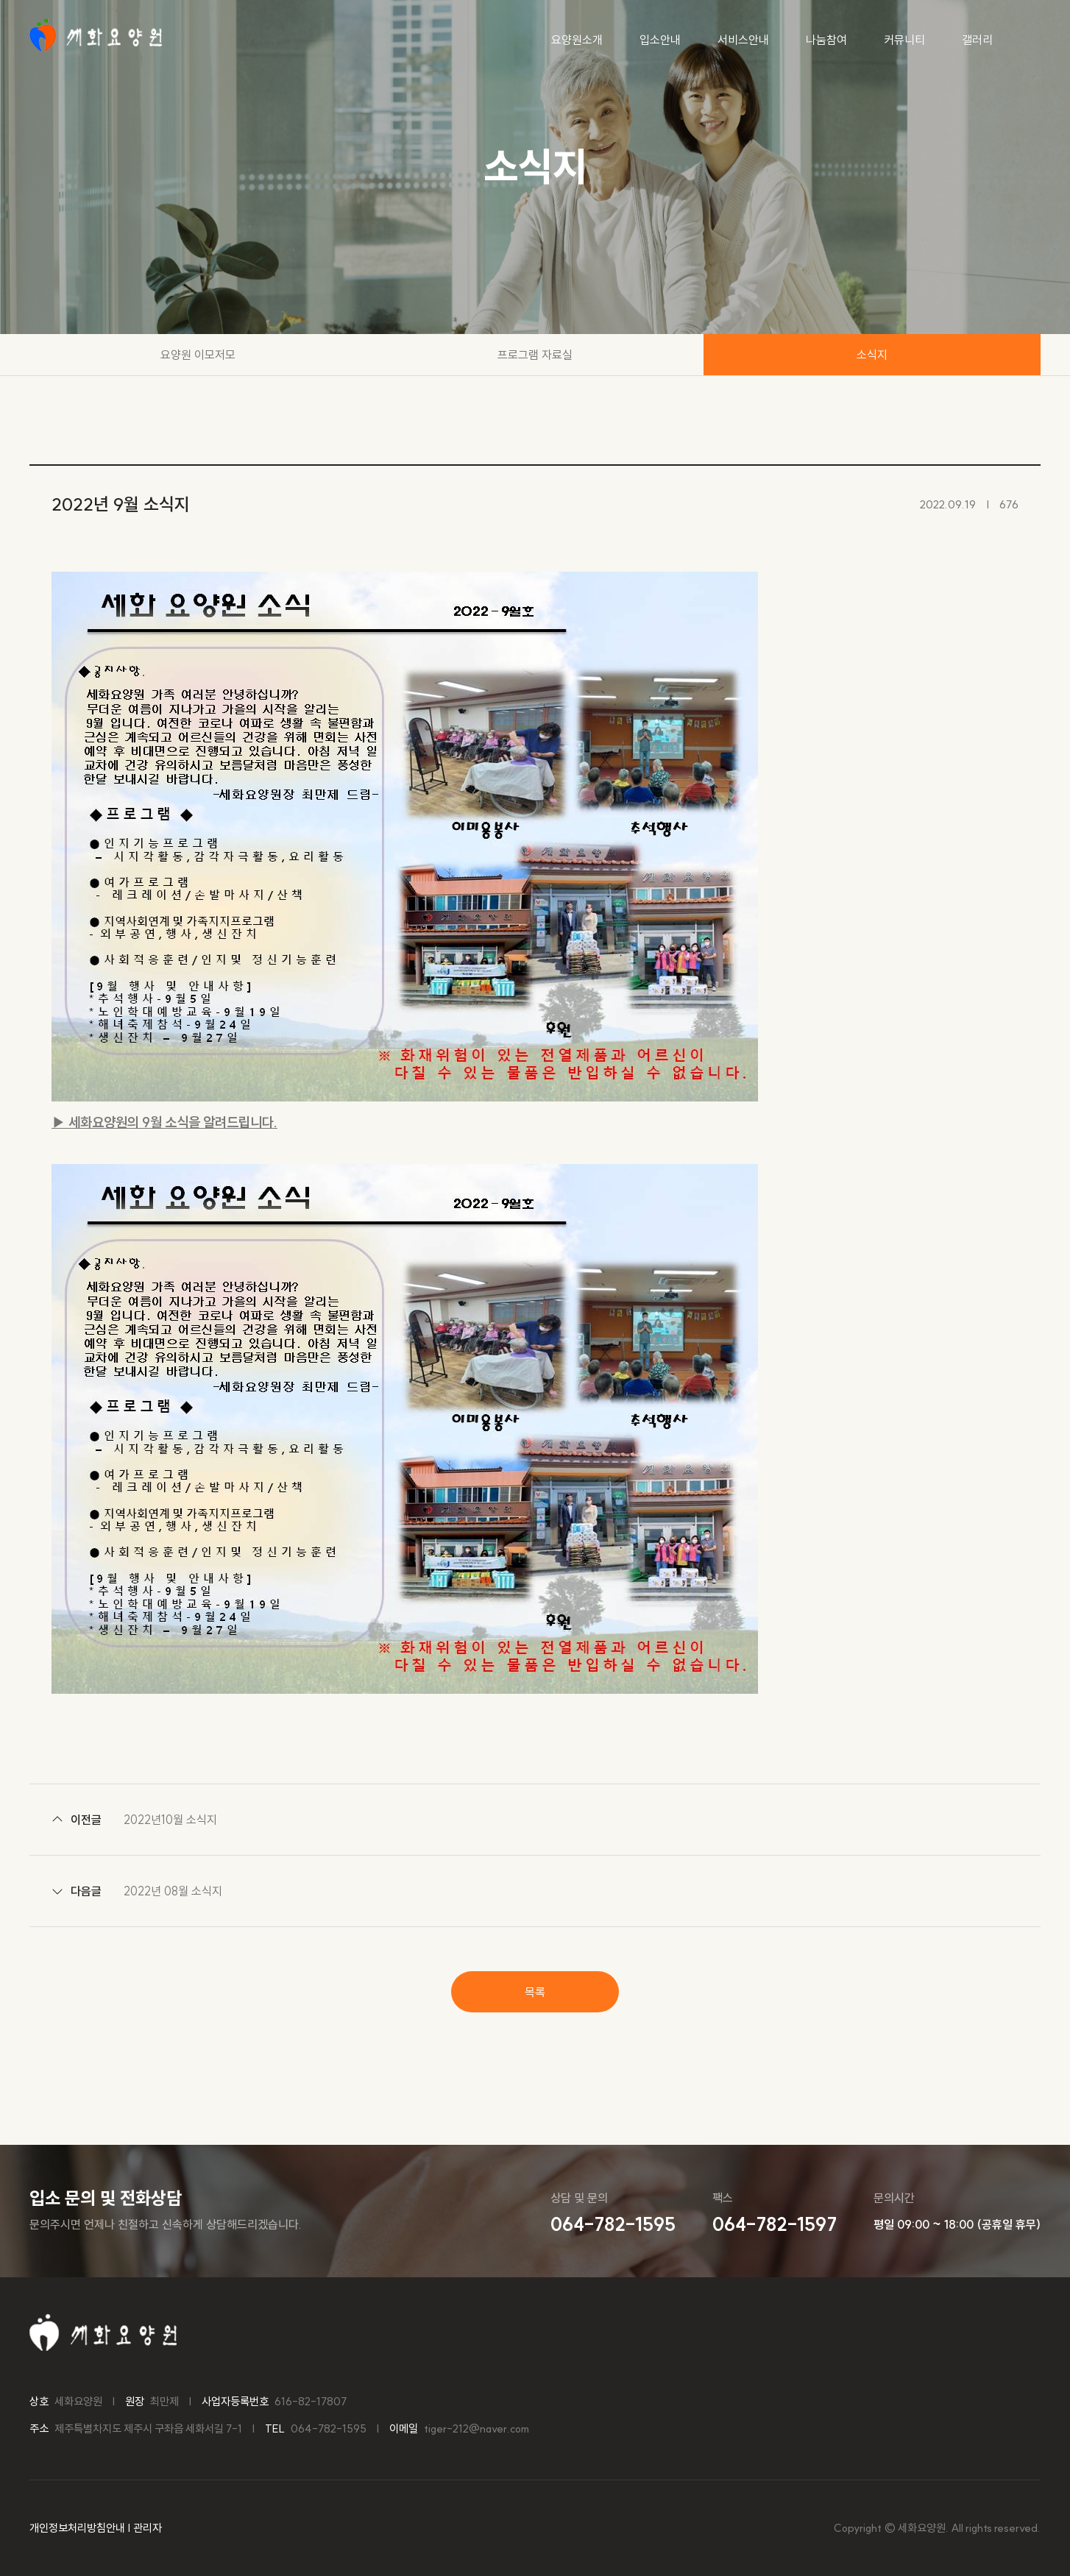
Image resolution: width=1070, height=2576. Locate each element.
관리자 (147, 2528)
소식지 (872, 354)
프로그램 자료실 (535, 354)
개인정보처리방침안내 (77, 2528)
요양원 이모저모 (197, 354)
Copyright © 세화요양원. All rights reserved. (937, 2528)
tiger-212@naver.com (476, 2428)
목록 (535, 1991)
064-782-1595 (328, 2428)
